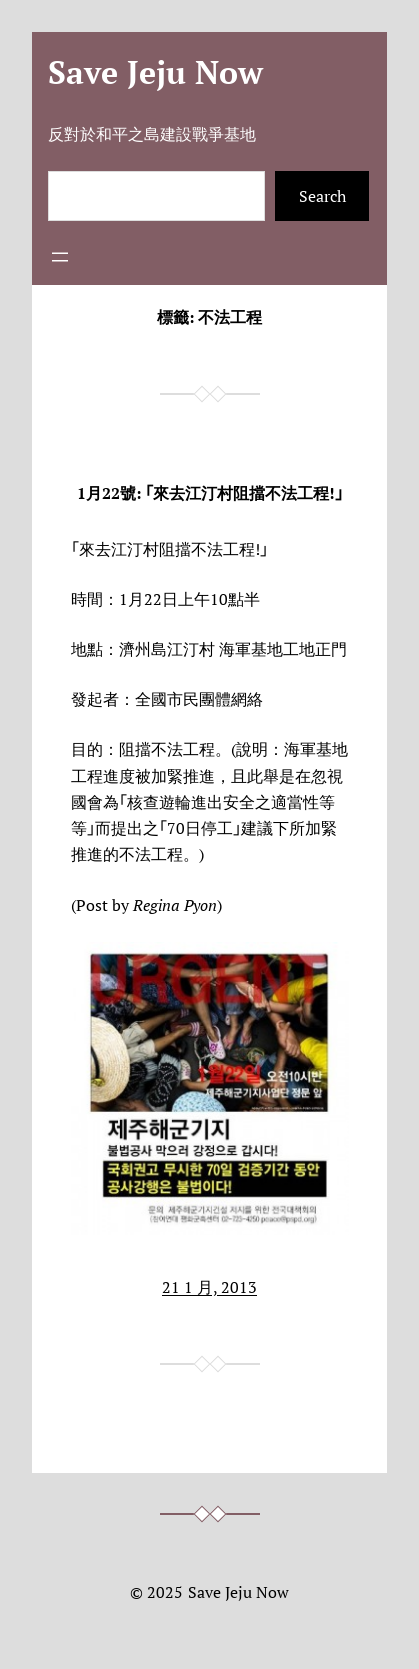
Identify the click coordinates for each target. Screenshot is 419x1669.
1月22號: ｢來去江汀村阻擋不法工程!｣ (210, 493)
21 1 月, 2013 (209, 1287)
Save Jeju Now (155, 71)
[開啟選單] (60, 257)
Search (322, 196)
